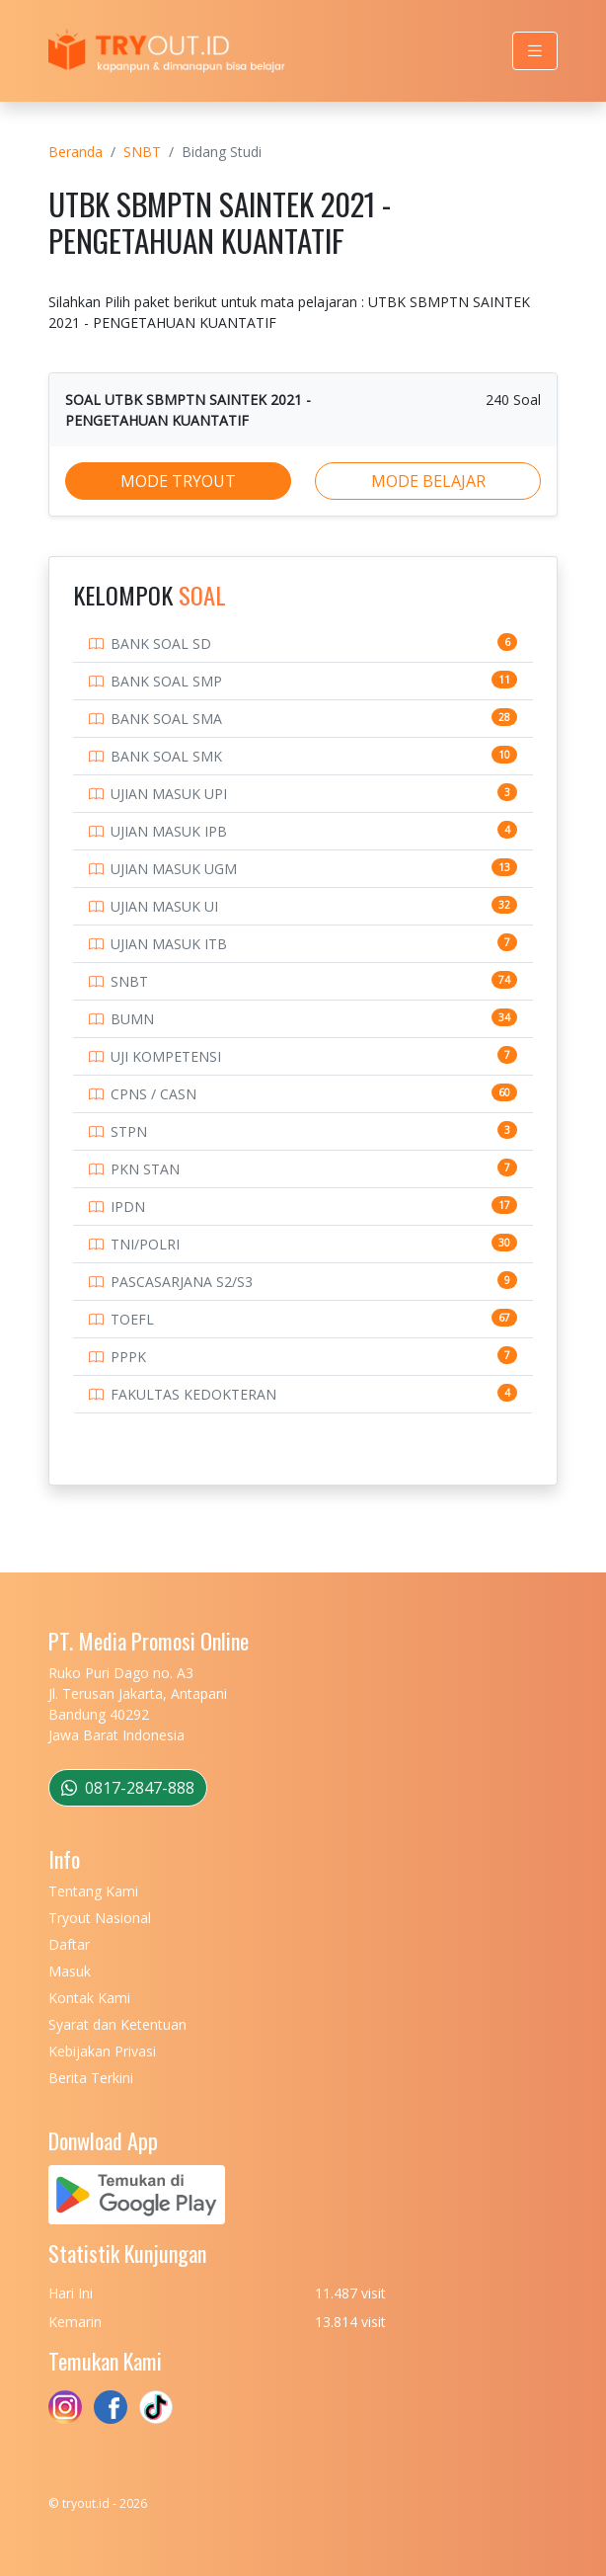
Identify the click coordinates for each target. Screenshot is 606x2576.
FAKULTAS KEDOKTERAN (193, 1394)
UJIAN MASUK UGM (174, 868)
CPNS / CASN (153, 1094)
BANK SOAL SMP (166, 681)
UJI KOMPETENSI (166, 1056)
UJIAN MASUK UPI (169, 793)
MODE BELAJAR (428, 481)
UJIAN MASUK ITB (169, 943)
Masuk (69, 1971)
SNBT (142, 151)
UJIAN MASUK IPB (169, 831)
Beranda (75, 151)
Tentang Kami (93, 1891)
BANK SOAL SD (161, 643)
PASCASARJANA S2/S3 (182, 1281)
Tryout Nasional (99, 1917)
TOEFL (132, 1319)
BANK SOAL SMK (166, 756)
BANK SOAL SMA (166, 718)
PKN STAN (145, 1169)
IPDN (128, 1206)
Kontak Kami (89, 1997)
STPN (129, 1131)
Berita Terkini (90, 2077)
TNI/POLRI (145, 1244)
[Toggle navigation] (535, 51)
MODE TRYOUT (178, 481)
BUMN (132, 1018)
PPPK (128, 1356)
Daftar (69, 1944)
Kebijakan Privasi (102, 2051)
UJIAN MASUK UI (164, 906)
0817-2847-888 (127, 1788)
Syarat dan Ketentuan (117, 2024)
